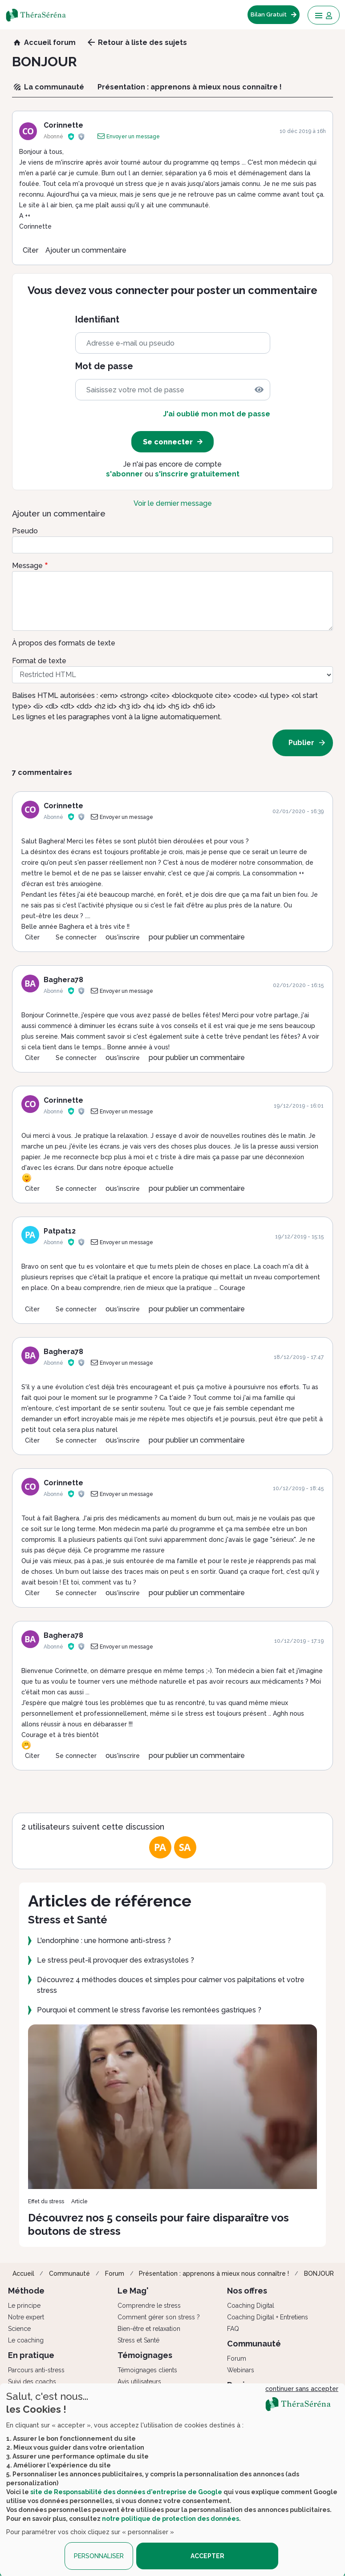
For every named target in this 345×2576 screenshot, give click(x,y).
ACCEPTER (207, 2556)
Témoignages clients (147, 2370)
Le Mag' (133, 2290)
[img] (259, 390)
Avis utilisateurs (139, 2381)
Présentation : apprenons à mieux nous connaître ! (214, 2273)
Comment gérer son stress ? (159, 2317)
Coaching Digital (250, 2305)
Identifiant (97, 319)
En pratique (31, 2355)
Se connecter (76, 937)
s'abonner (124, 474)
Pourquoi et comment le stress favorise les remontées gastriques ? (149, 2010)
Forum (114, 2273)
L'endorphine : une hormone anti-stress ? (104, 1940)
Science (19, 2328)
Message (27, 565)
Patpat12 (60, 1231)
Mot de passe (104, 366)
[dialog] (172, 2479)
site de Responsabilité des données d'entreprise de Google (126, 2491)
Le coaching (26, 2340)
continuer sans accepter (301, 2388)
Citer (30, 250)
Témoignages (145, 2355)
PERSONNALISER (99, 2556)
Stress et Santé (138, 2340)
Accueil (23, 2273)
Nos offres (247, 2290)
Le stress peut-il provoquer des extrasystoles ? (115, 1960)
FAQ (233, 2328)
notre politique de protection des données (170, 2518)
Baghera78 (63, 980)
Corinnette (63, 125)
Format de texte (39, 661)
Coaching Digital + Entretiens (267, 2317)
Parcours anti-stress (36, 2370)
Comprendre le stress (149, 2305)
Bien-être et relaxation (149, 2328)
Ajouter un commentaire (85, 250)
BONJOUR (319, 2273)
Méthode (26, 2290)
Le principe (24, 2305)
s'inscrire (127, 937)
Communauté (69, 2273)
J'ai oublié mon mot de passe (216, 414)
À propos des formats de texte (63, 643)
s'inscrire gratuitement (197, 474)
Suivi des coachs (32, 2381)
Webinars (240, 2370)
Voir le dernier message (173, 503)
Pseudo (25, 531)
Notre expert (26, 2317)
